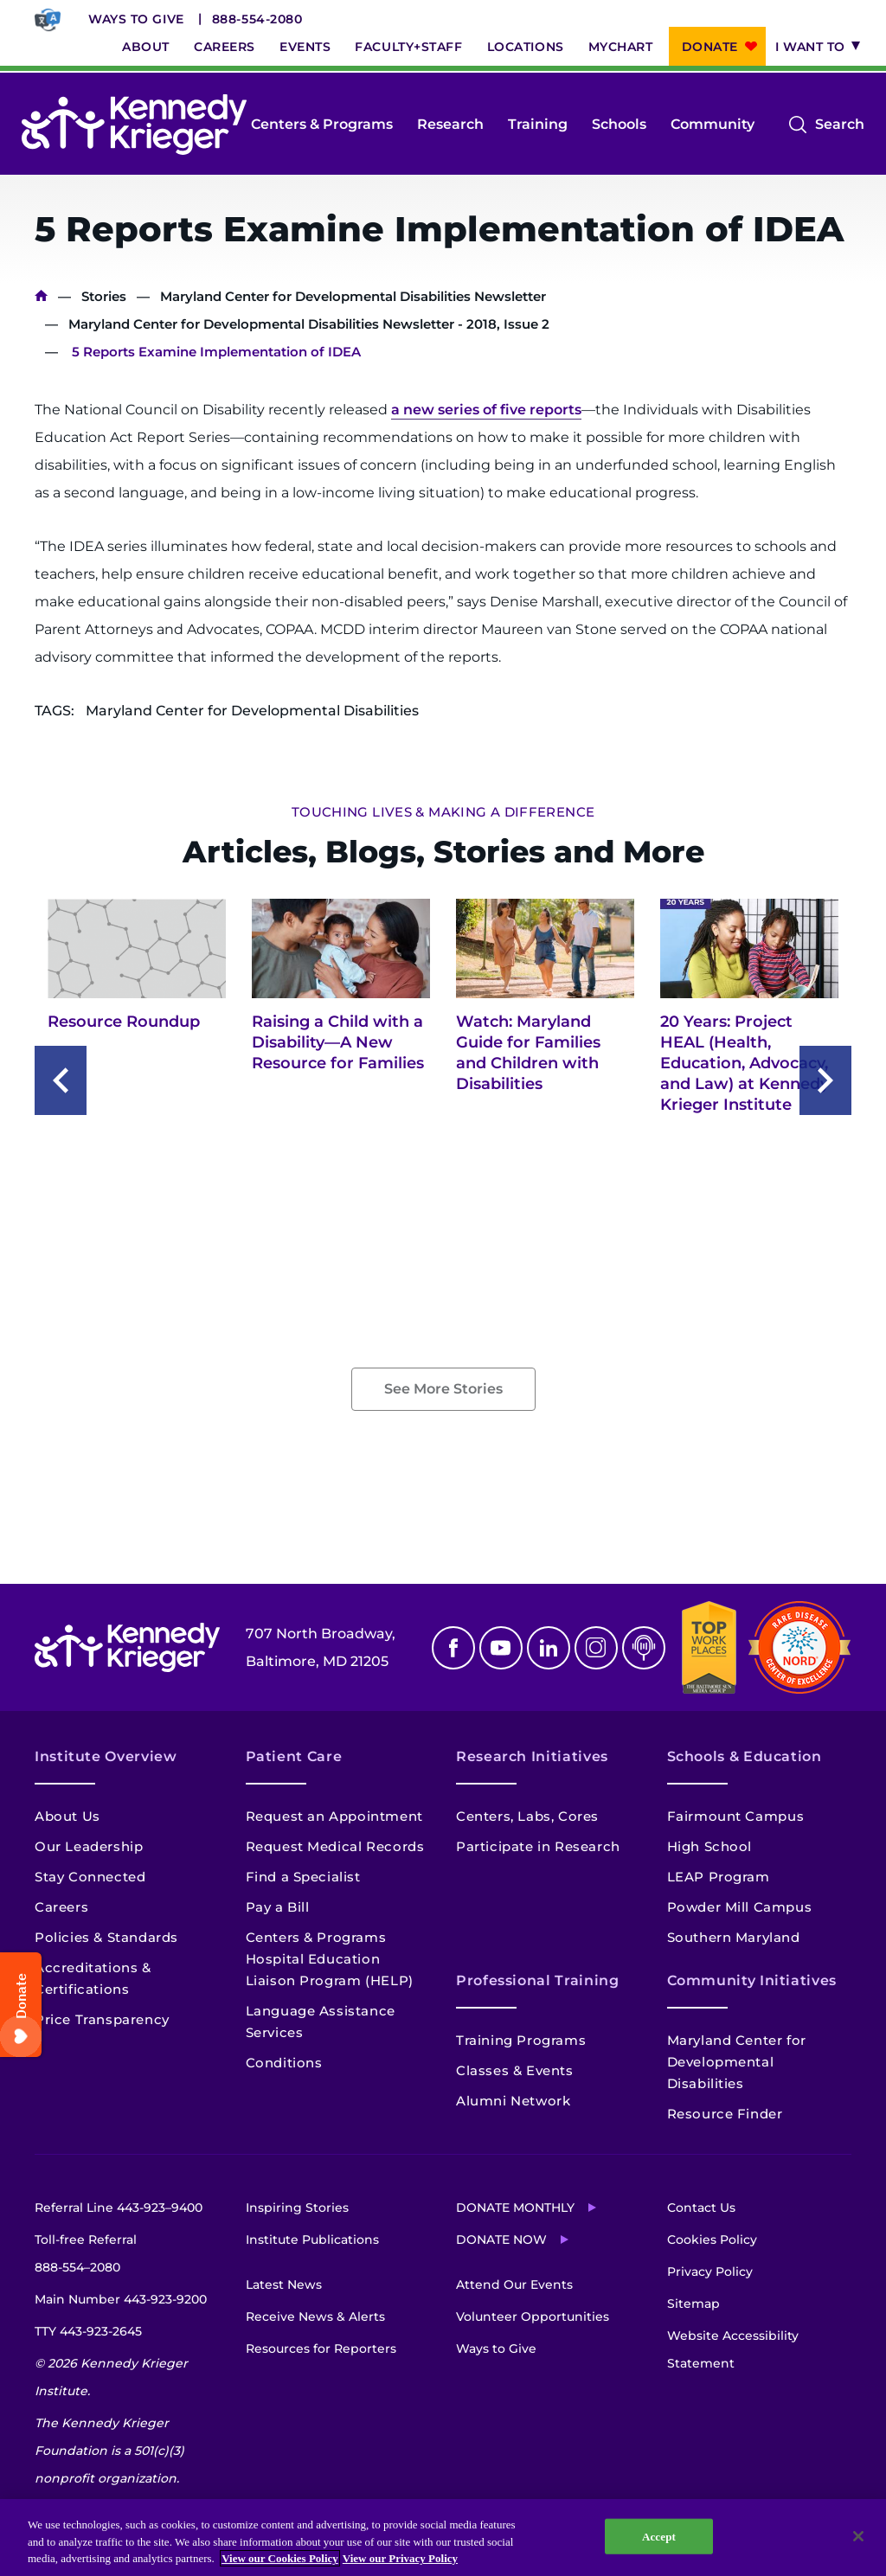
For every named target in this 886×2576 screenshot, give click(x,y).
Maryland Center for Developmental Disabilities (736, 2062)
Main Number (121, 2299)
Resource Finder (725, 2113)
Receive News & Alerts (315, 2316)
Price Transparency (102, 2019)
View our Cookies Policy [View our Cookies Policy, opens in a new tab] (280, 2558)
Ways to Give (136, 19)
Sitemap (693, 2303)
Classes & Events (515, 2070)
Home (41, 296)
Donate (710, 46)
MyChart (620, 46)
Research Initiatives (532, 1756)
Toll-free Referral (86, 2256)
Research (450, 124)
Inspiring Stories (297, 2207)
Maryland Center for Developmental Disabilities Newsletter (353, 296)
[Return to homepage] (134, 124)
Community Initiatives (752, 1980)
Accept (659, 2535)
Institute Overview (106, 1756)
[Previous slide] (61, 1080)
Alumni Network (513, 2100)
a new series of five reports (486, 409)
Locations (525, 46)
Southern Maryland (733, 1937)
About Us (67, 1816)
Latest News (284, 2284)
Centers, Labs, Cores (527, 1816)
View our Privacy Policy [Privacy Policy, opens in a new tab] (400, 2558)
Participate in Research (538, 1846)
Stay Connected (90, 1876)
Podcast (643, 1647)
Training (538, 124)
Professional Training (537, 1980)
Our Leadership (89, 1846)
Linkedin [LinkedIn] (548, 1647)
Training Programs (521, 2040)
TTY (88, 2331)
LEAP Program (718, 1876)
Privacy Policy (710, 2271)
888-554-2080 (257, 19)
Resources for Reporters (321, 2348)
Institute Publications (312, 2239)
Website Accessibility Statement (733, 2349)
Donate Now (501, 2239)
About (146, 46)
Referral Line (118, 2207)
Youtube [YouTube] (501, 1647)
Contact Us (701, 2207)
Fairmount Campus (736, 1816)
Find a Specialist (303, 1876)
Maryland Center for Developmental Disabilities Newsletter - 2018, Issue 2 (308, 324)
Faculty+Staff (408, 46)
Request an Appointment (334, 1816)
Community (712, 124)
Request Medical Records (335, 1846)
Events (305, 46)
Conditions (284, 2062)
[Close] (858, 2536)
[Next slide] (825, 1080)
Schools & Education (744, 1756)
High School (710, 1846)
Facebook (453, 1647)
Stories (103, 296)
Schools (619, 124)
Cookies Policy (712, 2239)
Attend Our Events (514, 2284)
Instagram (596, 1647)
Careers (224, 46)
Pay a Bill (278, 1907)
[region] (443, 2537)
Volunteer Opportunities (532, 2316)
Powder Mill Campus (739, 1907)
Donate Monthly (515, 2207)
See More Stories (443, 1389)
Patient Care (294, 1756)
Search (839, 124)
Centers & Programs (322, 124)
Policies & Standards (106, 1937)
